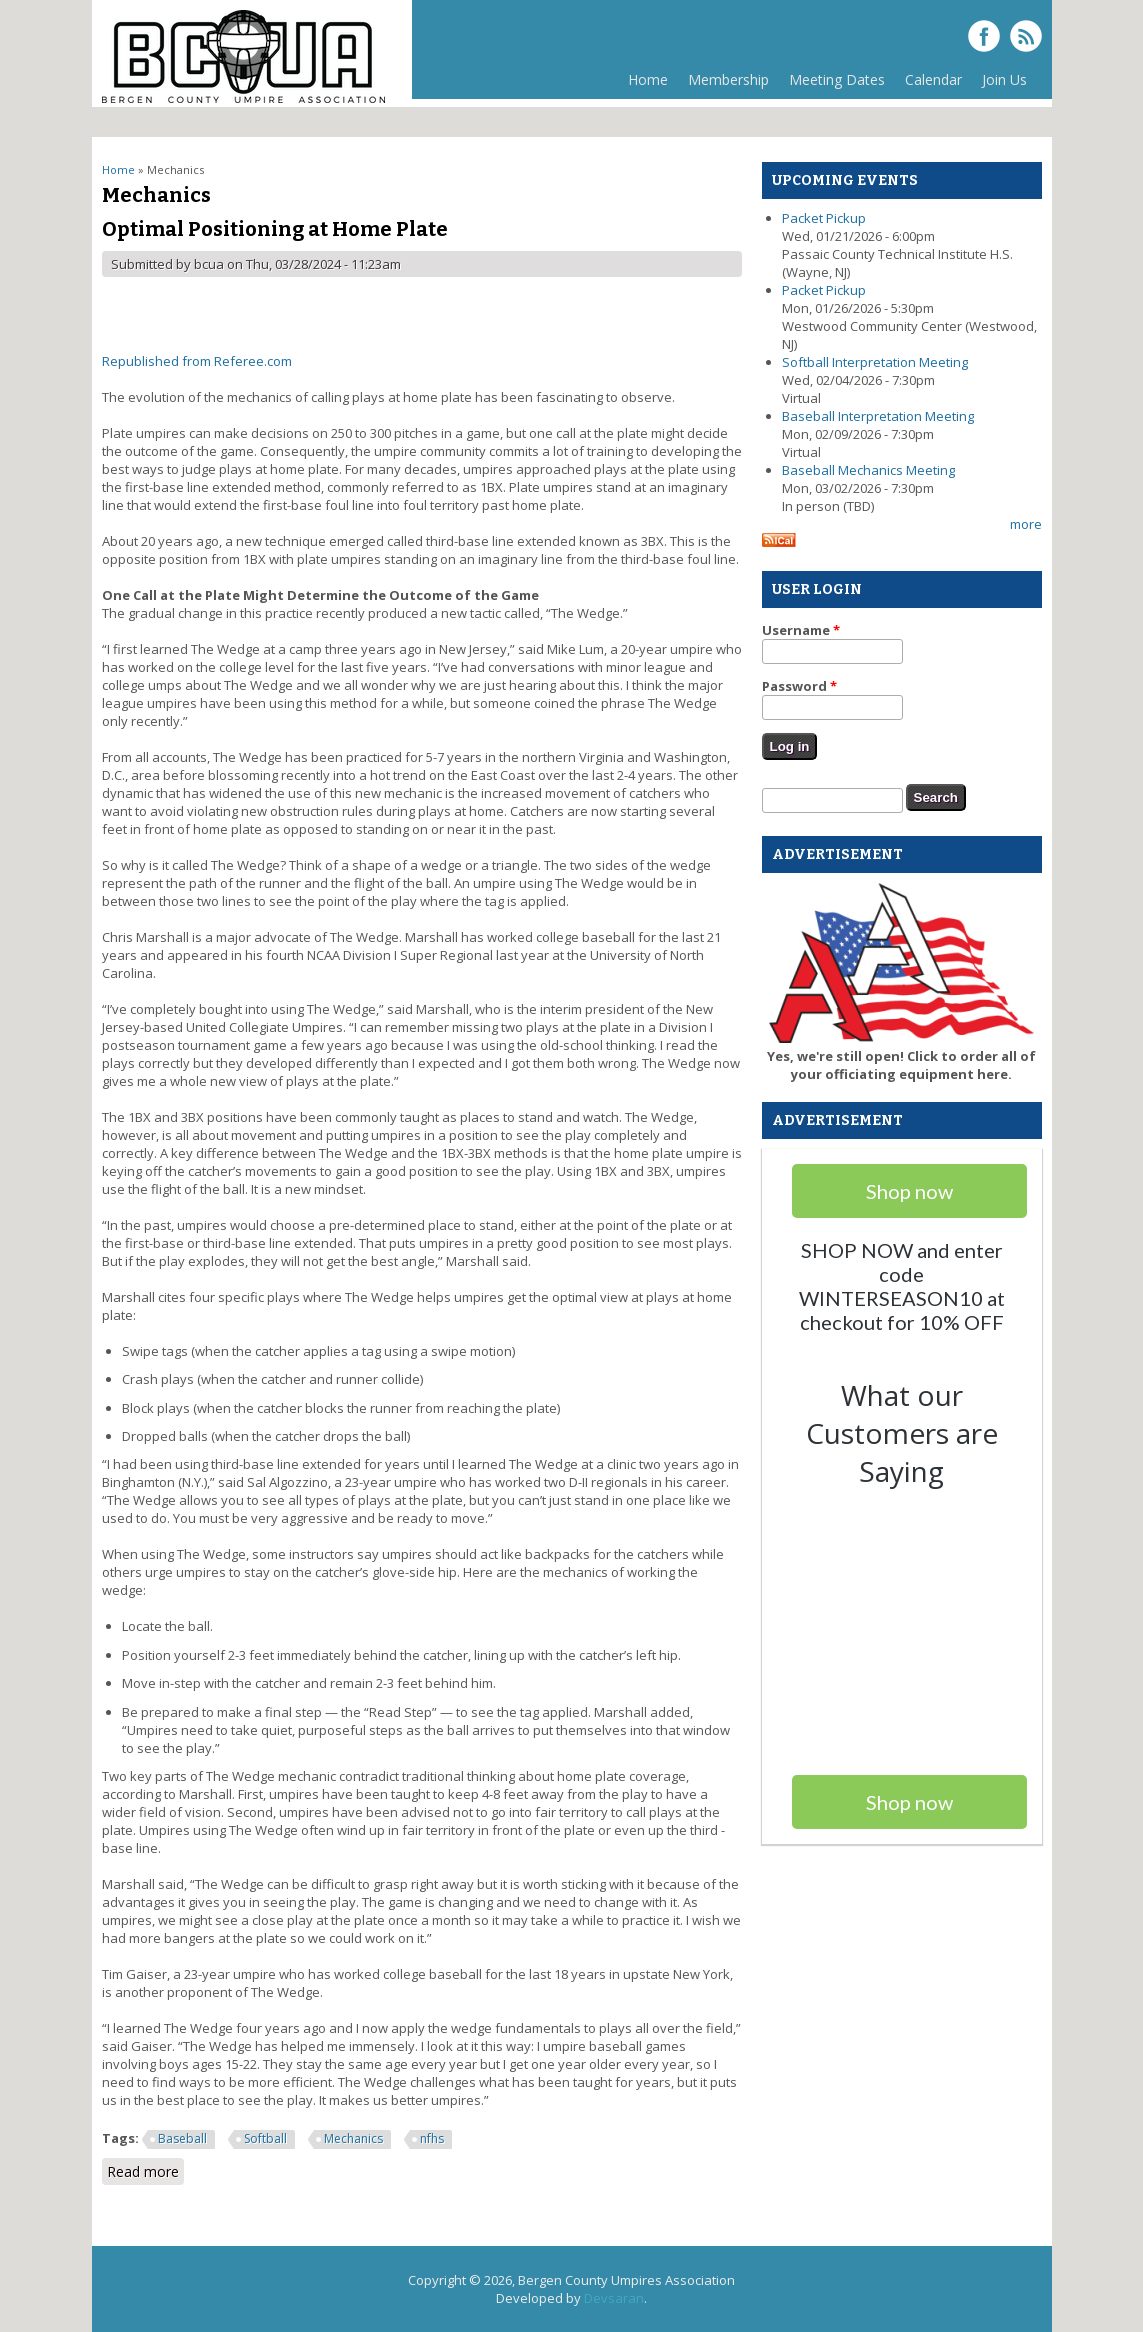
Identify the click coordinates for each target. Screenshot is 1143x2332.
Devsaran (614, 2298)
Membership (723, 84)
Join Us (1004, 79)
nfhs (432, 2138)
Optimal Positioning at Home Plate (275, 229)
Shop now (909, 1802)
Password (799, 686)
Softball (265, 2138)
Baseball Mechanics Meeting (868, 470)
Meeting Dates (837, 79)
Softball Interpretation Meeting (875, 362)
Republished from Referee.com (197, 361)
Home (648, 79)
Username (801, 630)
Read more (145, 2171)
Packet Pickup (824, 218)
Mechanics (353, 2138)
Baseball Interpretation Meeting (878, 416)
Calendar (933, 79)
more (1026, 524)
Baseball (182, 2138)
